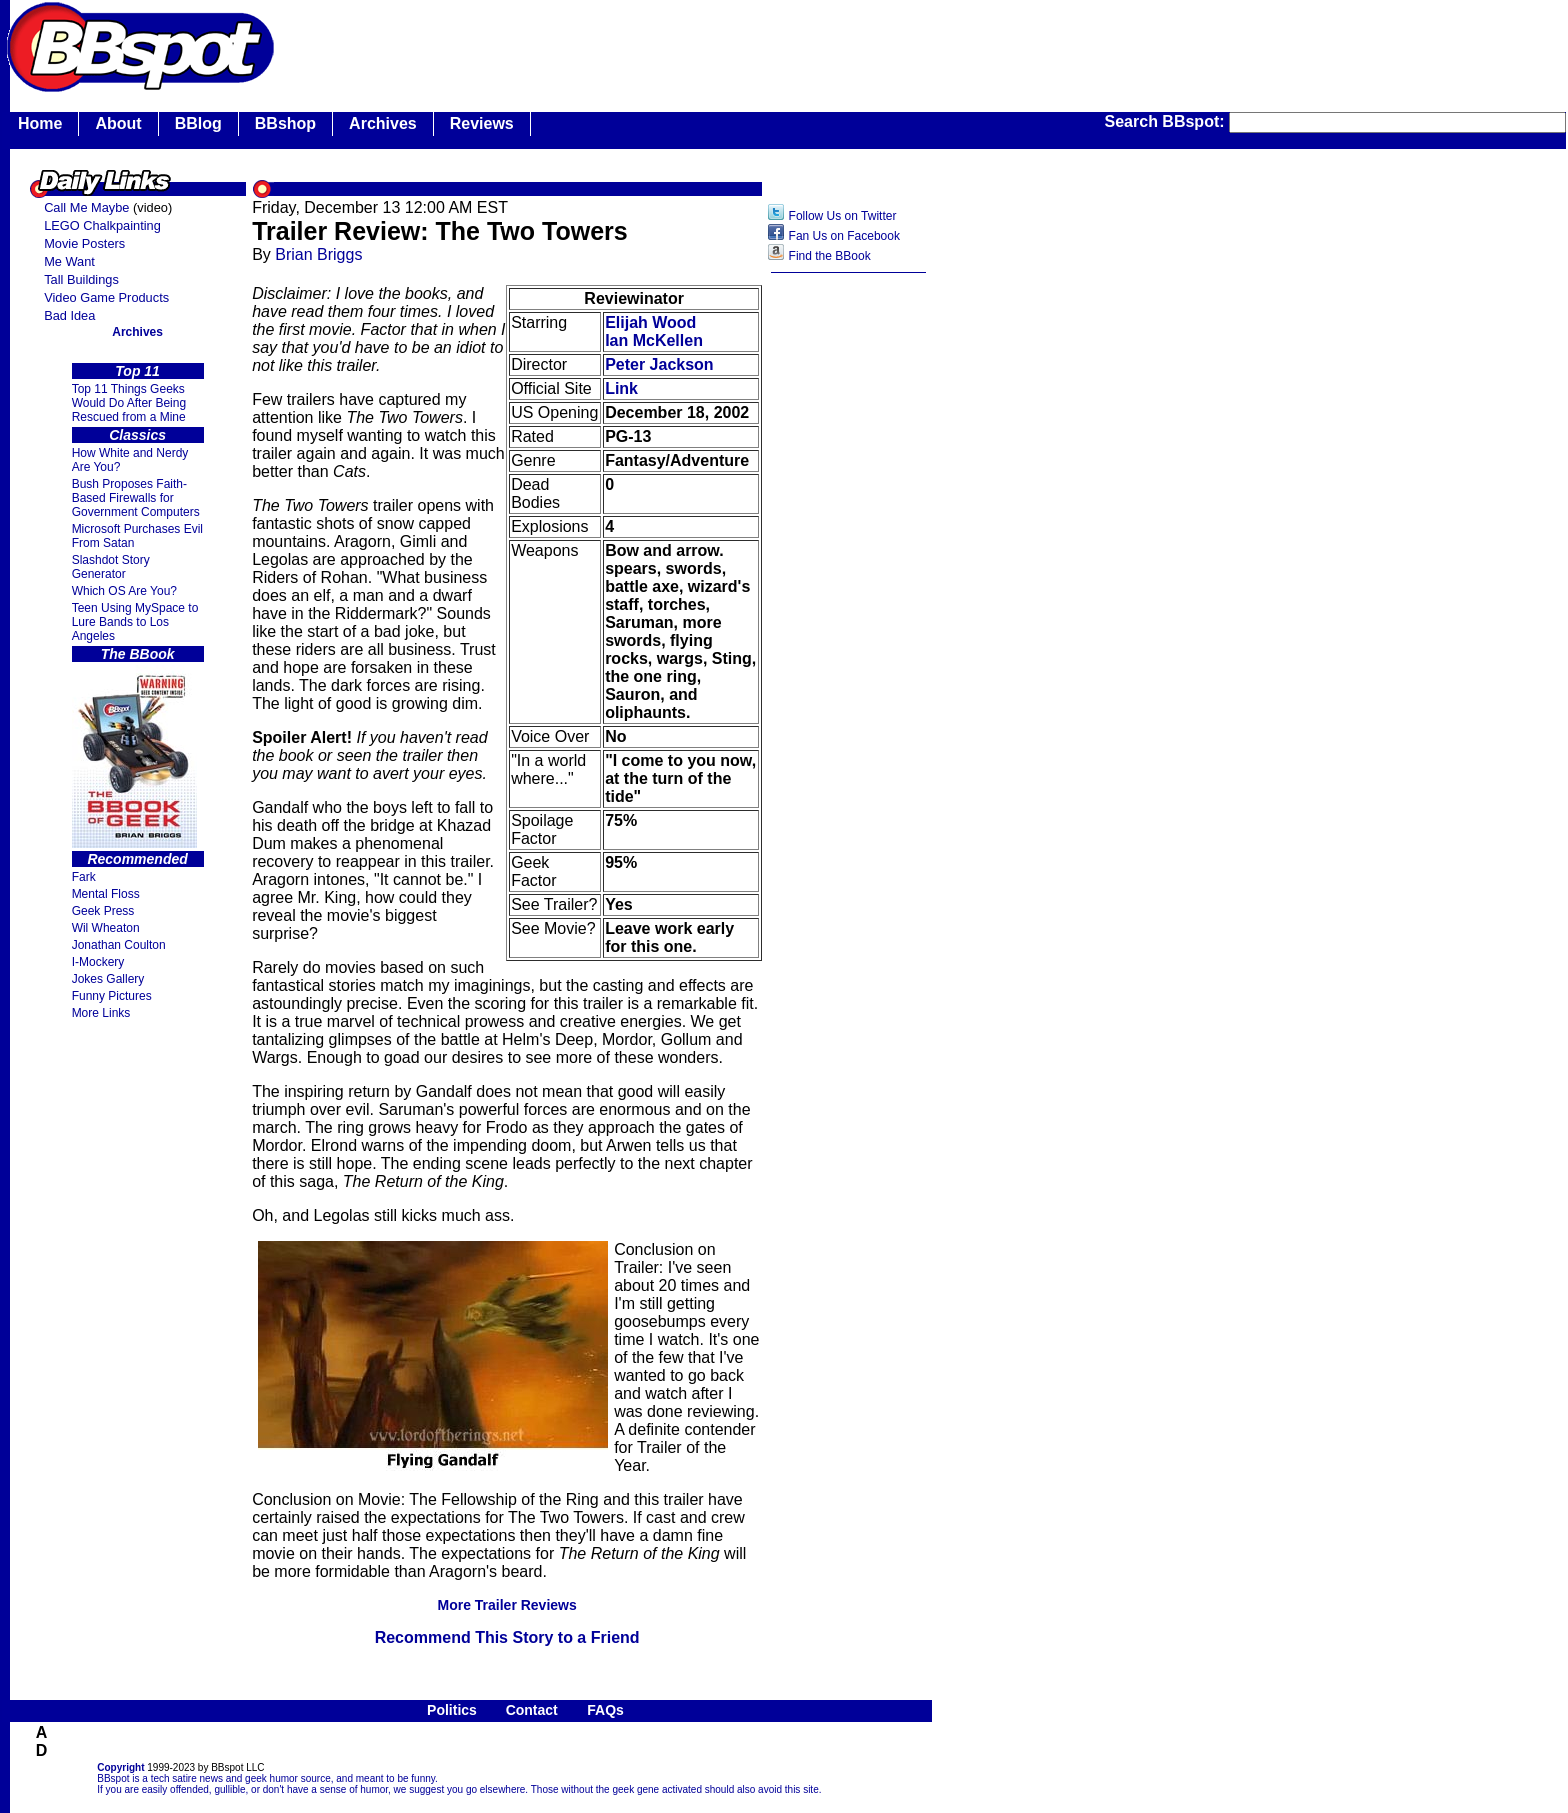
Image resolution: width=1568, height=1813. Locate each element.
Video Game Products (106, 297)
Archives (383, 123)
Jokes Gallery (108, 979)
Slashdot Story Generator (111, 567)
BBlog (198, 123)
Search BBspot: (1167, 121)
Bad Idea (69, 315)
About (118, 123)
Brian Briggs (318, 254)
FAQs (605, 1710)
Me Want (69, 261)
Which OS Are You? (124, 591)
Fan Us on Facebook (844, 236)
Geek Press (103, 911)
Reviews (482, 123)
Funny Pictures (112, 996)
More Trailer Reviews (506, 1605)
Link (621, 388)
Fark (84, 877)
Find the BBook (830, 256)
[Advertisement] (849, 599)
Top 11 (137, 371)
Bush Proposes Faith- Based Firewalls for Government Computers (136, 498)
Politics (452, 1710)
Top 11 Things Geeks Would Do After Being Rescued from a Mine (129, 403)
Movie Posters (84, 243)
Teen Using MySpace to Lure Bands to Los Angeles (135, 622)
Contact (532, 1710)
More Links (101, 1013)
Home (40, 123)
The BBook (138, 654)
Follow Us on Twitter (843, 216)
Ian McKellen (654, 340)
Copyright (120, 1767)
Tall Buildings (81, 279)
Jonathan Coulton (119, 945)
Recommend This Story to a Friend (507, 1637)
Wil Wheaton (106, 928)
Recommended (137, 859)
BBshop (285, 123)
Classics (137, 435)
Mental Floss (106, 894)
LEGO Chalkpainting (102, 225)
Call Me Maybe (86, 207)
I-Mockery (98, 962)
